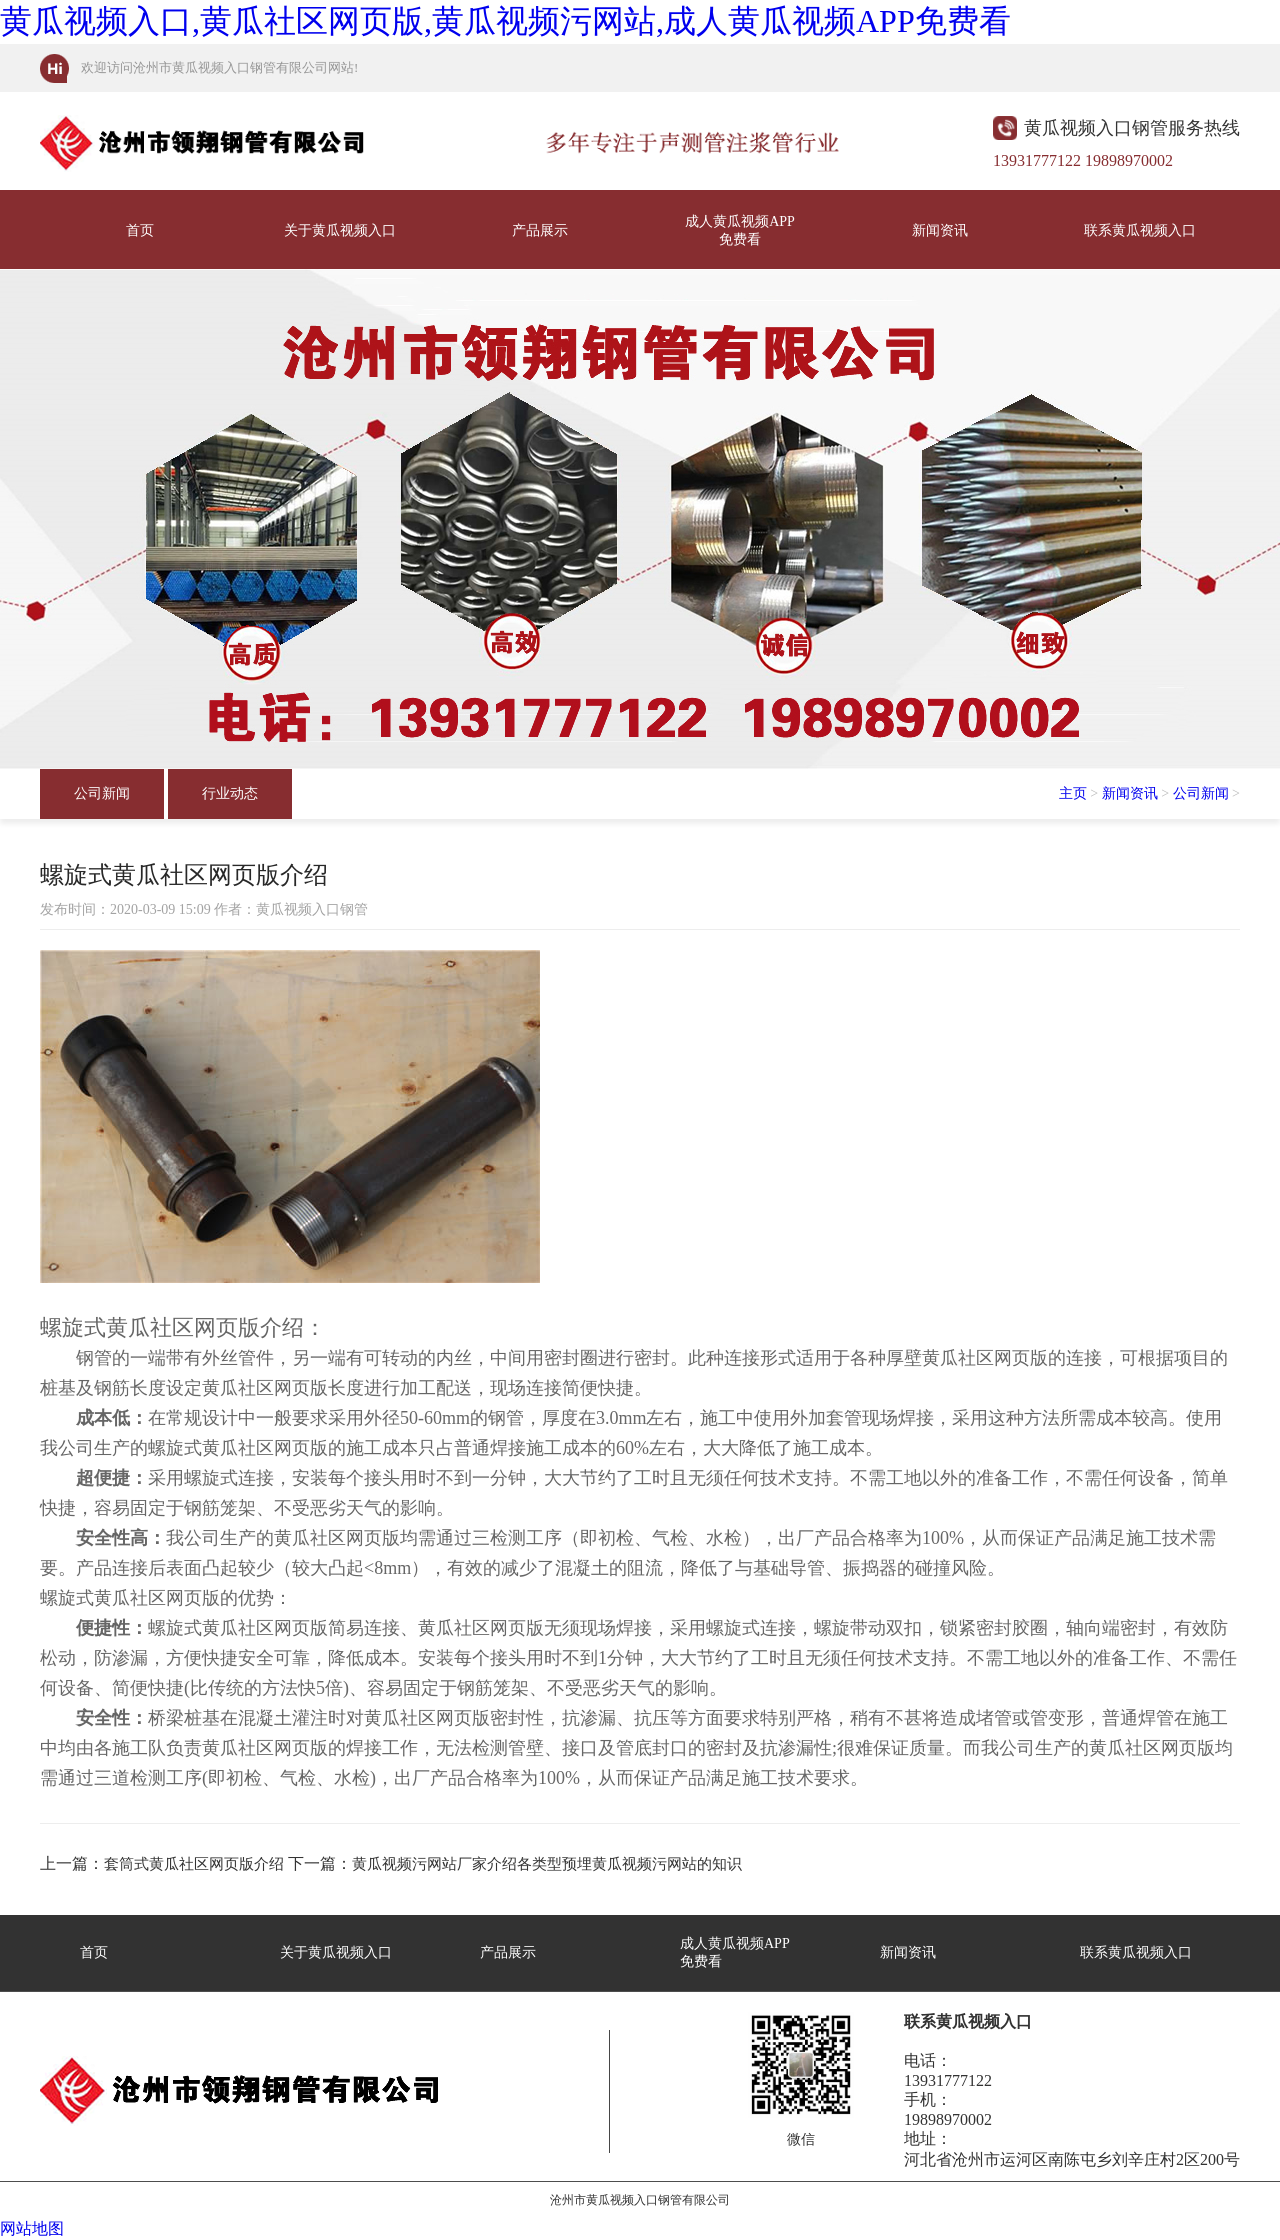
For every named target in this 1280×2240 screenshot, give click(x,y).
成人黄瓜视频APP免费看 (740, 230)
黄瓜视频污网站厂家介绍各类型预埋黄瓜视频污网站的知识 (547, 1864)
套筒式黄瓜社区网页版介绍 (194, 1864)
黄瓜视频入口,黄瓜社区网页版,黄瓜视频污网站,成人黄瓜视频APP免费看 (505, 21)
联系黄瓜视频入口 (1140, 230)
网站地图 (32, 2228)
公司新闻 (102, 793)
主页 (1073, 793)
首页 (140, 230)
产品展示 (540, 230)
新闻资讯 (940, 230)
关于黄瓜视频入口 (340, 230)
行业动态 (230, 793)
